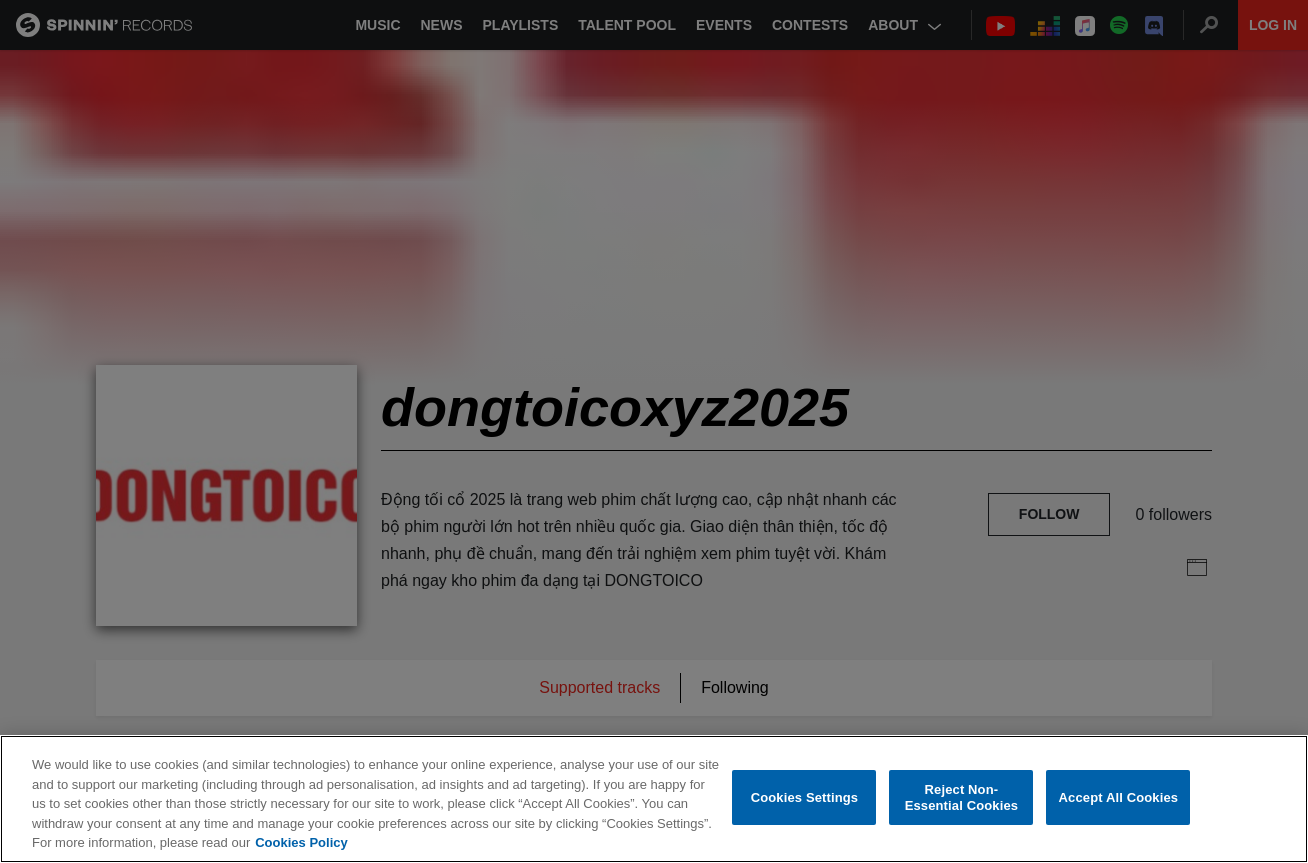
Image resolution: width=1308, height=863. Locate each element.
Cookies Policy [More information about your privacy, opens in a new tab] (301, 842)
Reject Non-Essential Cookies (961, 797)
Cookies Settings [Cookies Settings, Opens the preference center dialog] (805, 797)
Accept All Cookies (1119, 797)
